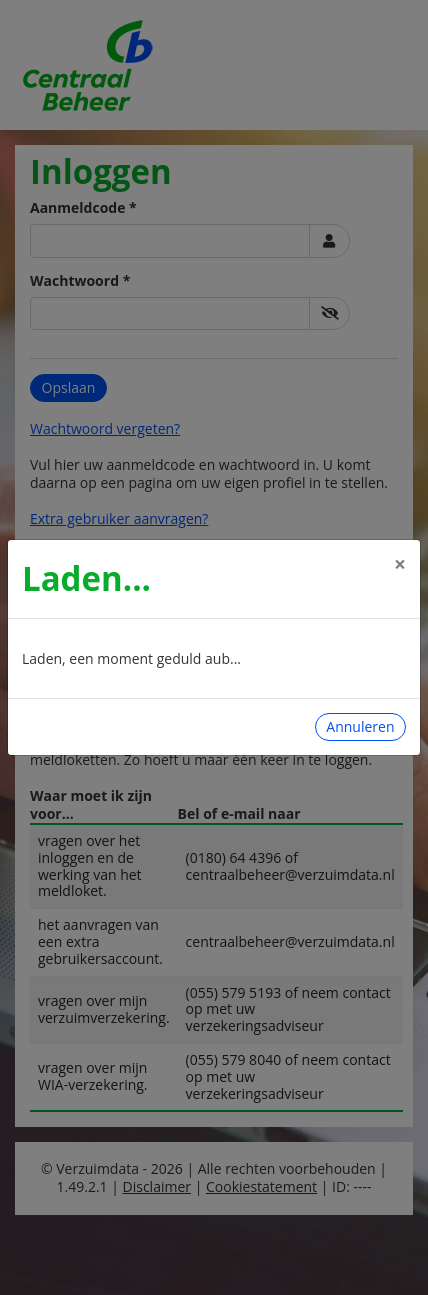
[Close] (400, 564)
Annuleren (360, 726)
